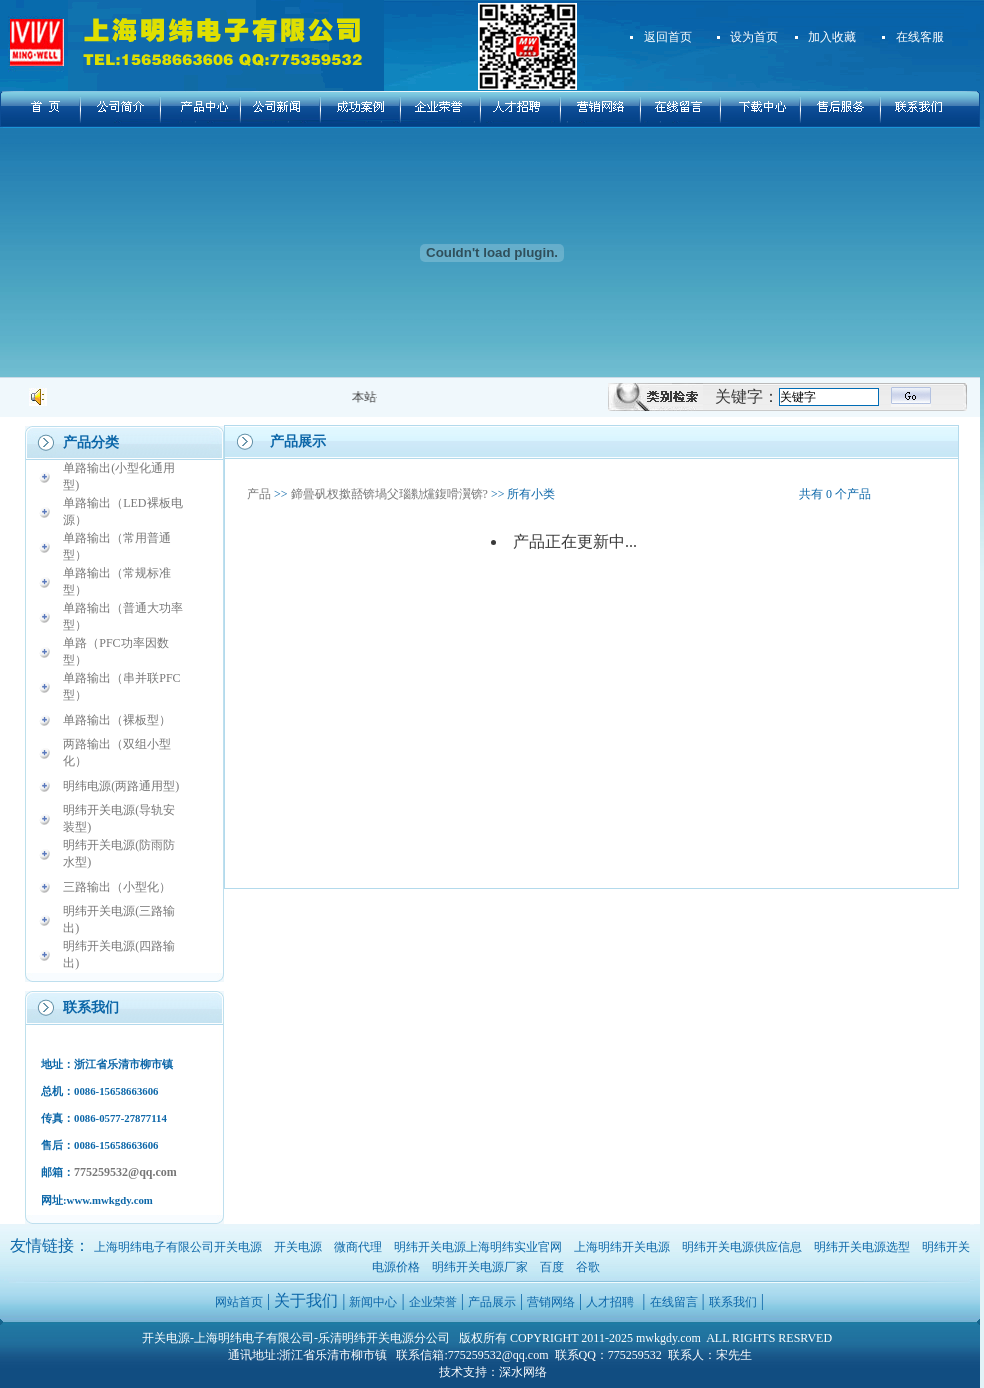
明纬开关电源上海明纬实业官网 (478, 1247)
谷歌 (588, 1267)
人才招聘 (610, 1302)
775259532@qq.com (125, 1172)
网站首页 (239, 1302)
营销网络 (551, 1302)
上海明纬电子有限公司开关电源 (178, 1247)
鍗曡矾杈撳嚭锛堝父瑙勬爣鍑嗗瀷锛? (389, 494)
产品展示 (492, 1302)
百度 (552, 1267)
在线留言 (674, 1302)
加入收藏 (832, 37)
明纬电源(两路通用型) (121, 786)
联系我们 (733, 1302)
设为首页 (754, 37)
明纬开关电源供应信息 (742, 1247)
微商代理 (358, 1247)
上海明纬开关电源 (622, 1247)
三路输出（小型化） (117, 887)
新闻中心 (373, 1302)
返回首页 (668, 37)
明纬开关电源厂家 (480, 1267)
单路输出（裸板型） (117, 720)
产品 (259, 494)
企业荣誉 (433, 1302)
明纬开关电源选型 (862, 1247)
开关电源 (298, 1247)
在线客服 (920, 37)
